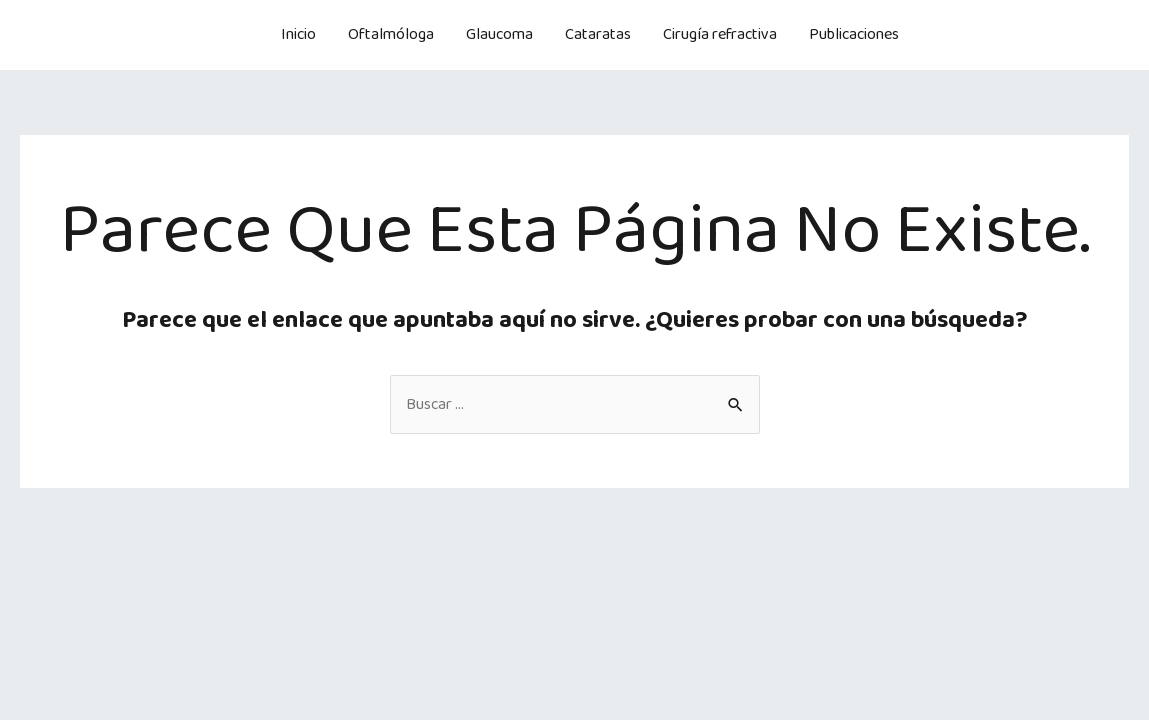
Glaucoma (499, 34)
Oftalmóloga (391, 34)
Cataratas (598, 34)
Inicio (298, 34)
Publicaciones (854, 34)
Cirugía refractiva (720, 34)
